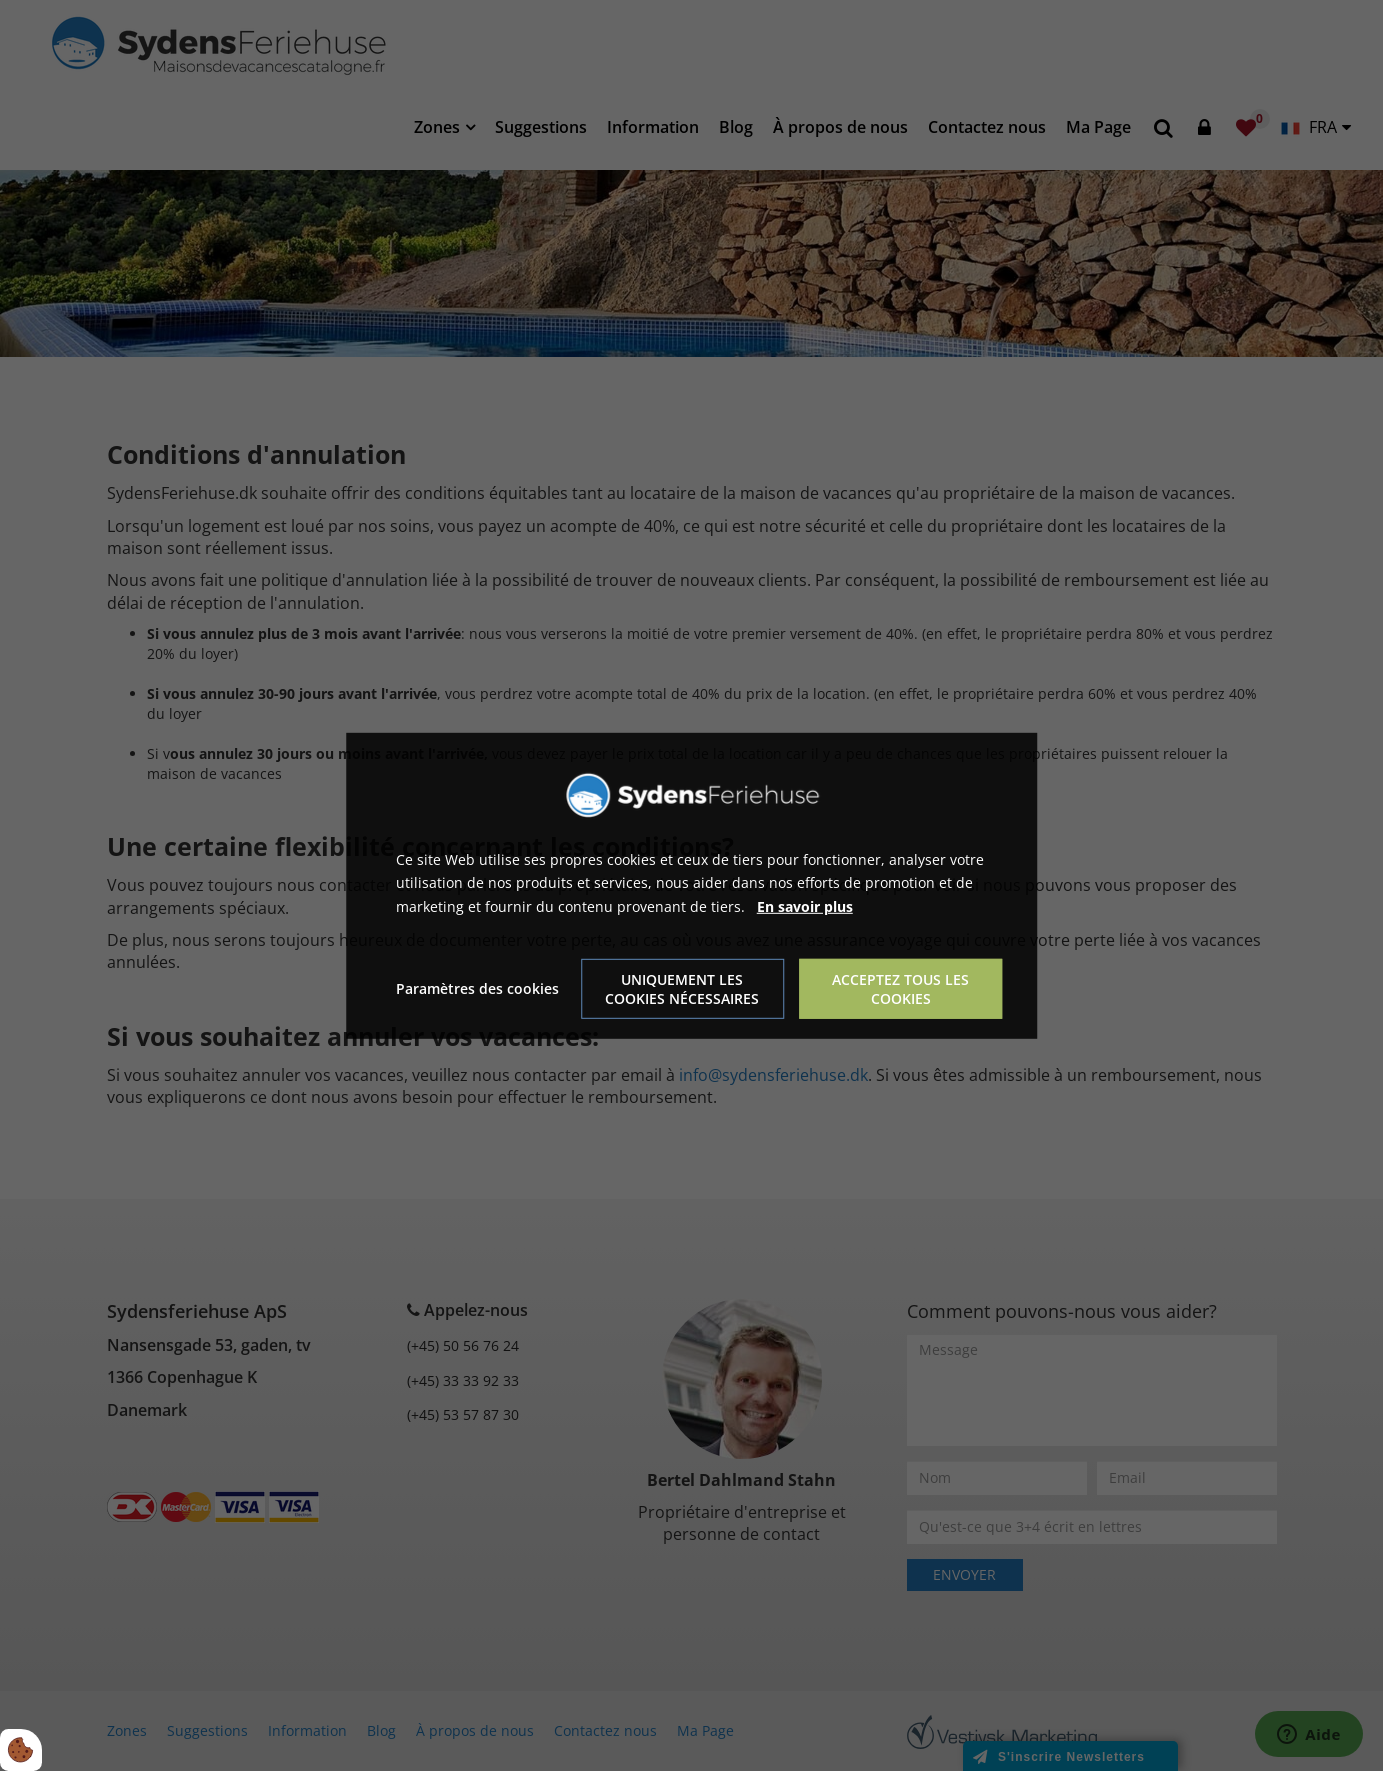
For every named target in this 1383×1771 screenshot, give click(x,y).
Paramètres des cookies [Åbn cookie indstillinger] (477, 988)
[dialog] (692, 885)
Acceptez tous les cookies (900, 989)
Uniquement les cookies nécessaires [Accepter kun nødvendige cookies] (682, 989)
